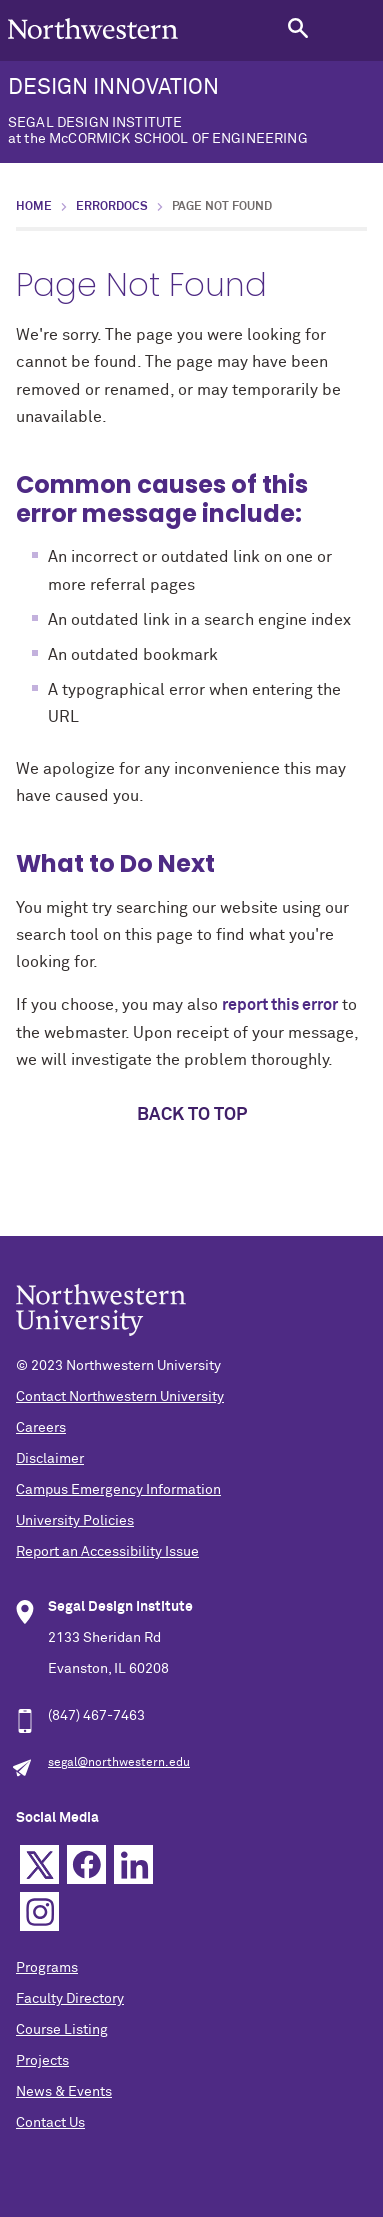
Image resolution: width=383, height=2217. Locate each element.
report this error (280, 1005)
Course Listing (62, 2030)
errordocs (112, 207)
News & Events (64, 2092)
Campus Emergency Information (118, 1490)
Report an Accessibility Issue (107, 1552)
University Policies (75, 1521)
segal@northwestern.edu (119, 1763)
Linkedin (133, 1864)
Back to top (192, 1115)
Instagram (39, 1911)
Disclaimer (50, 1459)
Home (34, 207)
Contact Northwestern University (120, 1397)
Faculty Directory (70, 1999)
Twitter (39, 1864)
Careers (41, 1428)
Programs (47, 1968)
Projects (42, 2061)
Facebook (86, 1864)
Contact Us (50, 2123)
